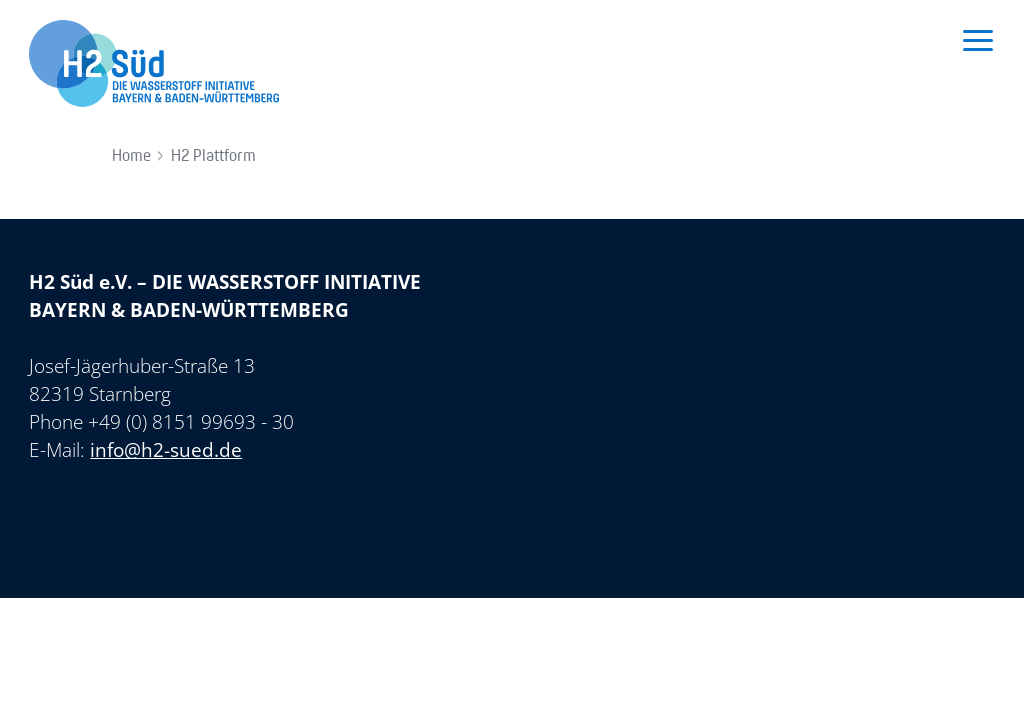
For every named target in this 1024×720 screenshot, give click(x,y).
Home (131, 156)
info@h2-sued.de (166, 450)
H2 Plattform (213, 156)
